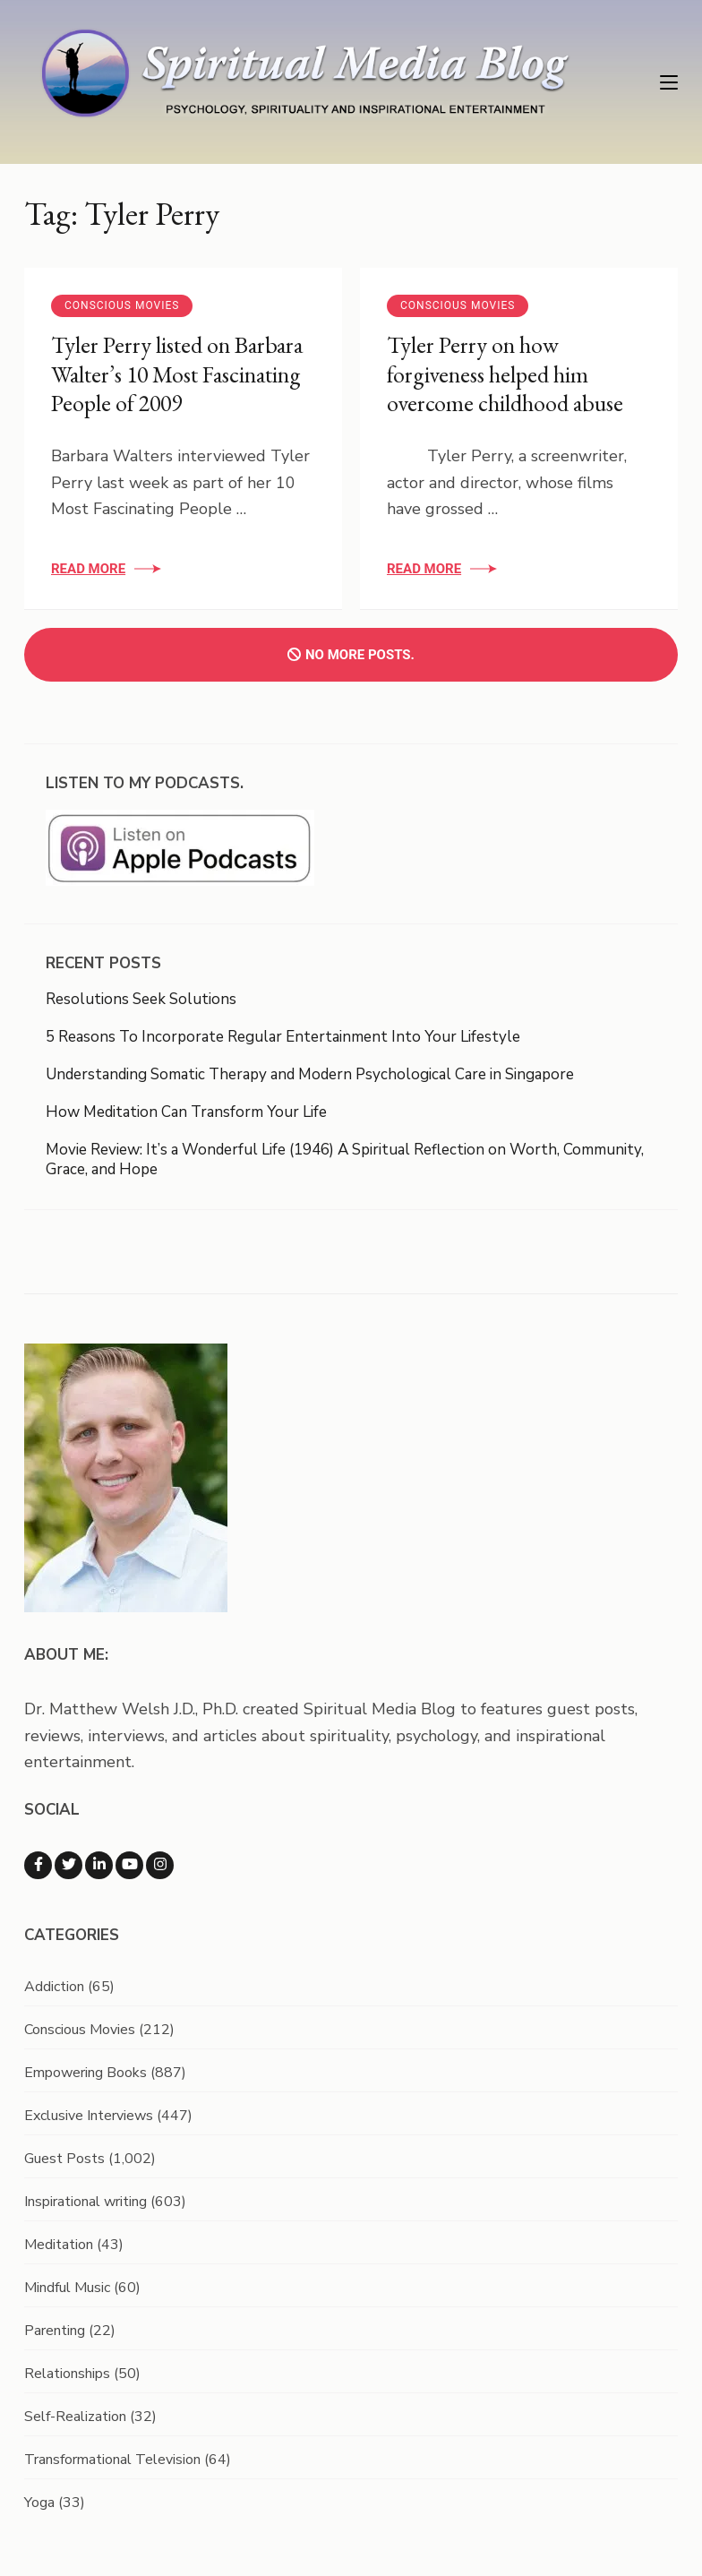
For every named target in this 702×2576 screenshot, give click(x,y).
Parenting (54, 2330)
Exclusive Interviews (88, 2115)
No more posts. (351, 655)
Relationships (67, 2373)
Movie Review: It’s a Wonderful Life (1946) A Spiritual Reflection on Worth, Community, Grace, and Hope (345, 1159)
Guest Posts (64, 2158)
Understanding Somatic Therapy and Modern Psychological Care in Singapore (310, 1074)
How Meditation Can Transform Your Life (186, 1112)
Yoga (39, 2502)
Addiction (54, 1986)
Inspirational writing (85, 2201)
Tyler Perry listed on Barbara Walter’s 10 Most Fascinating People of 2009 (177, 374)
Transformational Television (112, 2459)
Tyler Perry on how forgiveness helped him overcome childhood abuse (505, 374)
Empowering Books (85, 2072)
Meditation (58, 2244)
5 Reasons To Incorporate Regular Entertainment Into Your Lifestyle (283, 1036)
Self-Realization (75, 2416)
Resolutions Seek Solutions (141, 999)
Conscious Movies (121, 305)
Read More (88, 569)
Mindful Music (67, 2287)
